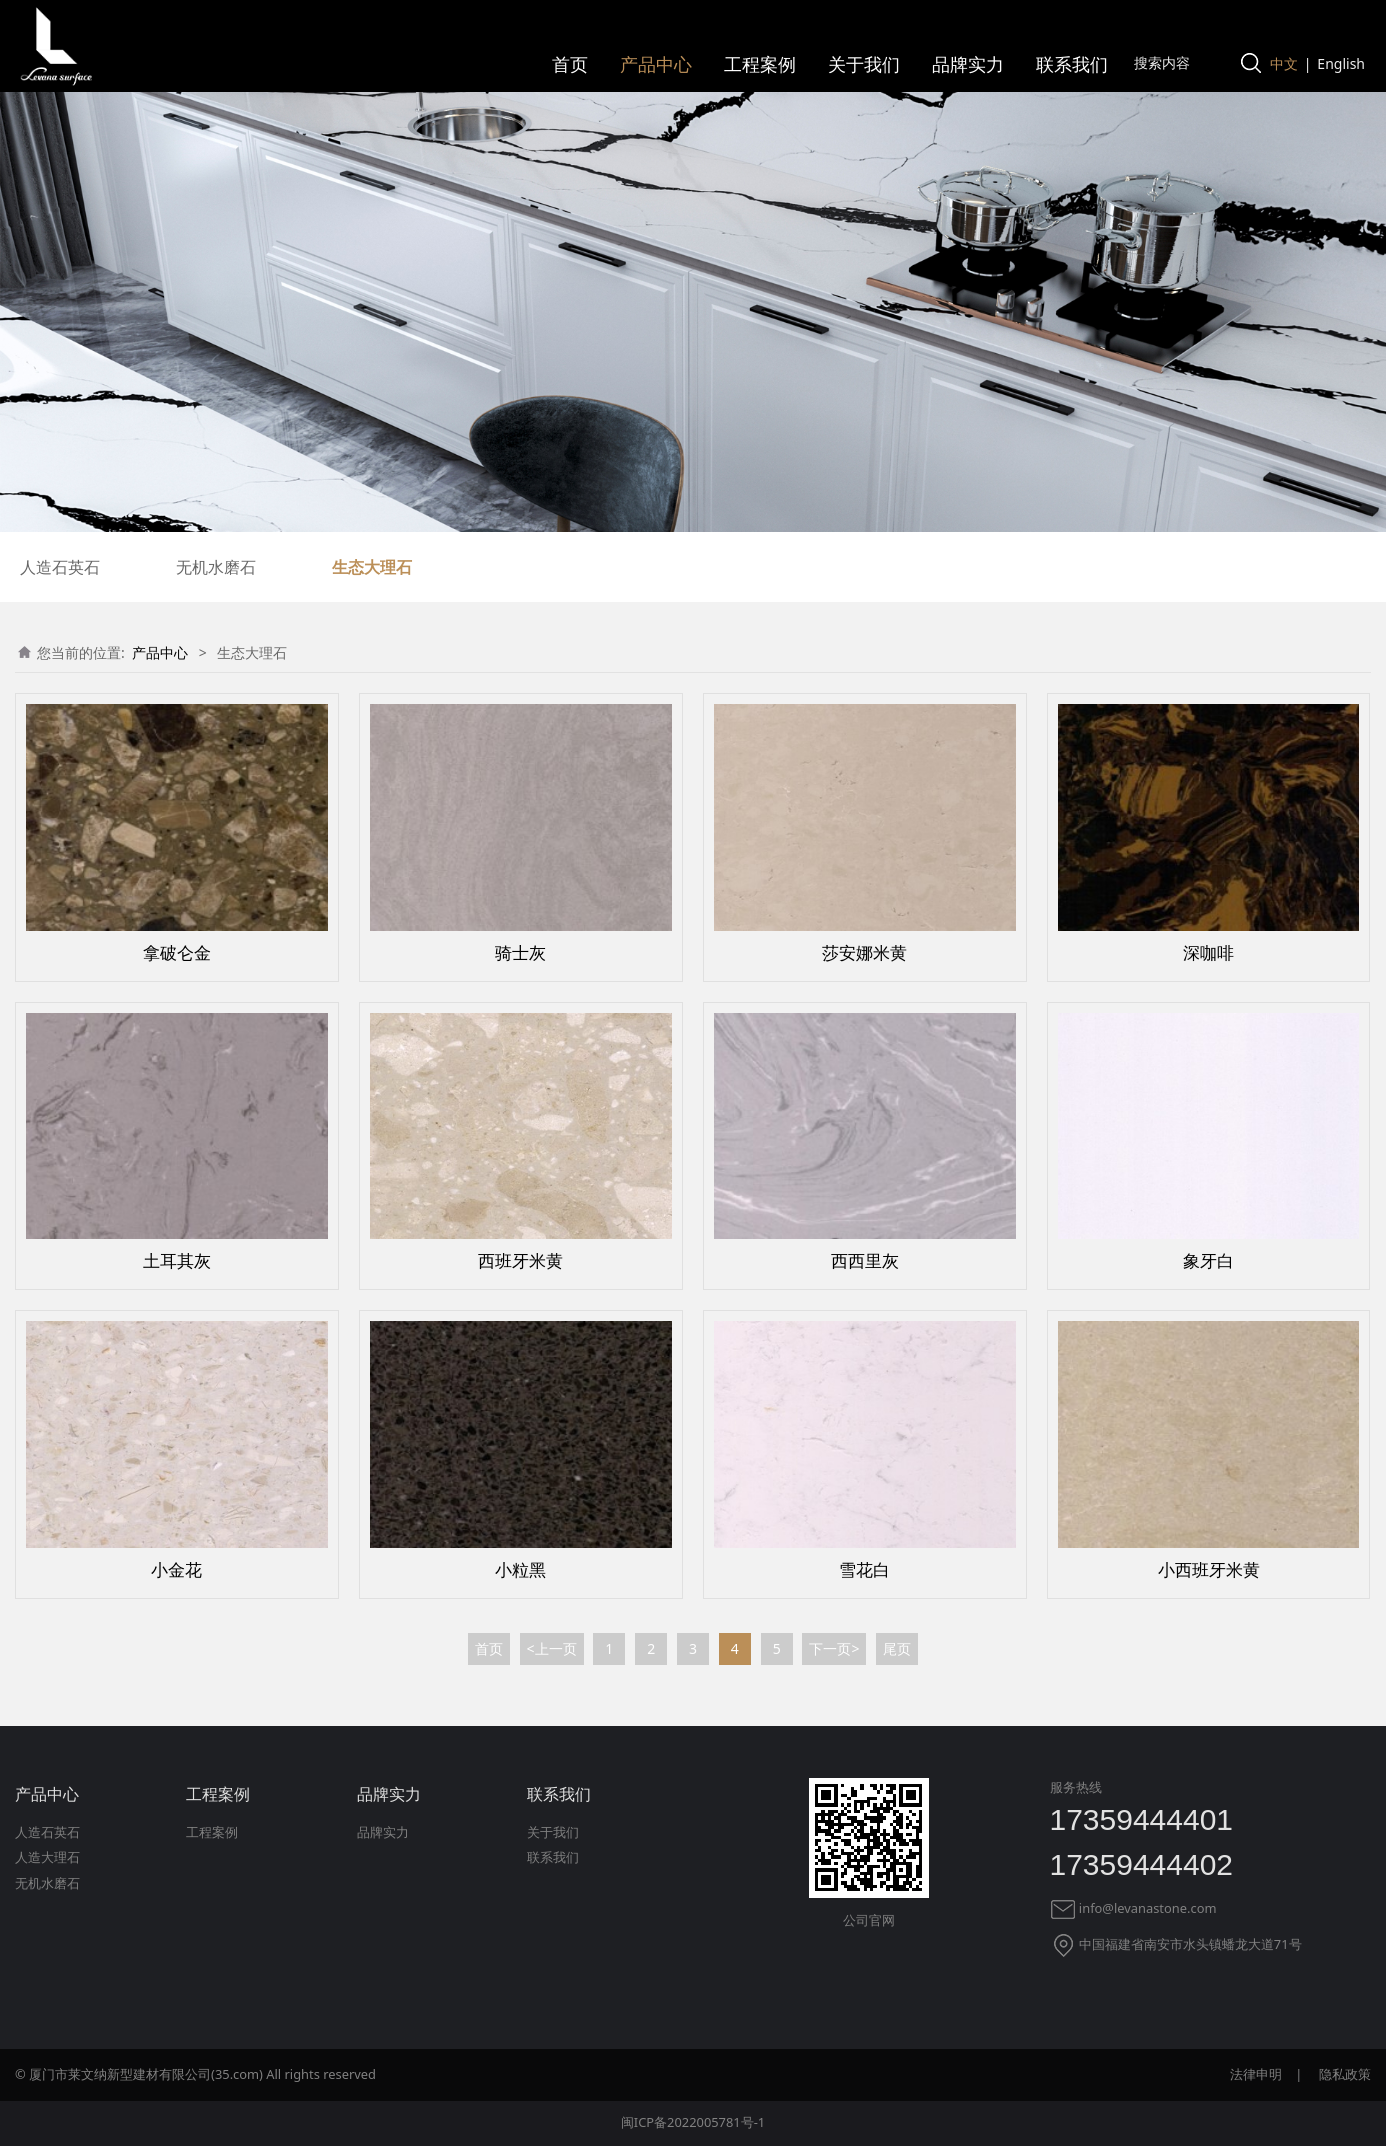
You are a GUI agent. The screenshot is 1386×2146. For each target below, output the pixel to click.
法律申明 (1256, 2074)
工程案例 (760, 64)
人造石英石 (60, 567)
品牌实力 (968, 64)
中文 (1284, 63)
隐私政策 (1345, 2074)
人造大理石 (47, 1857)
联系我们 (1072, 64)
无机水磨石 (216, 567)
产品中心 (656, 64)
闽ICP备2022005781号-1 (693, 2122)
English (1341, 63)
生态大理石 (372, 567)
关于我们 (864, 64)
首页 (570, 64)
